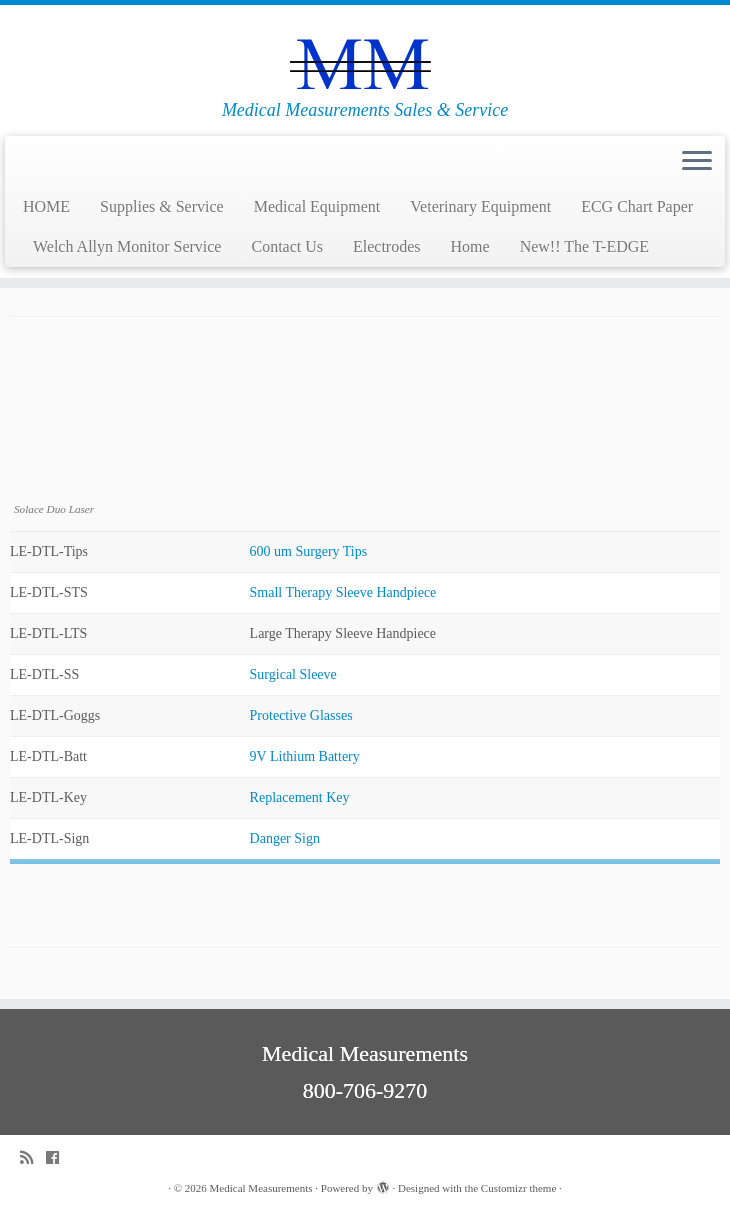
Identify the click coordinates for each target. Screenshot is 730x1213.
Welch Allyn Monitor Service (127, 246)
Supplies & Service (162, 206)
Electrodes (387, 246)
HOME (46, 206)
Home (470, 246)
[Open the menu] (697, 162)
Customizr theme (518, 1188)
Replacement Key (300, 797)
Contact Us (287, 246)
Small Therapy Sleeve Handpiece (343, 592)
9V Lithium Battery (305, 756)
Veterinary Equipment (480, 206)
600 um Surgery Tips (309, 551)
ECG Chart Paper (637, 206)
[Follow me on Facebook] (59, 1157)
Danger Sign (285, 838)
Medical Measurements (261, 1188)
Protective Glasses (301, 715)
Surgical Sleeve (293, 674)
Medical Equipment (317, 206)
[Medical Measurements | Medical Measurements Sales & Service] (365, 52)
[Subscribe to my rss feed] (33, 1157)
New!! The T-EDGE (584, 246)
